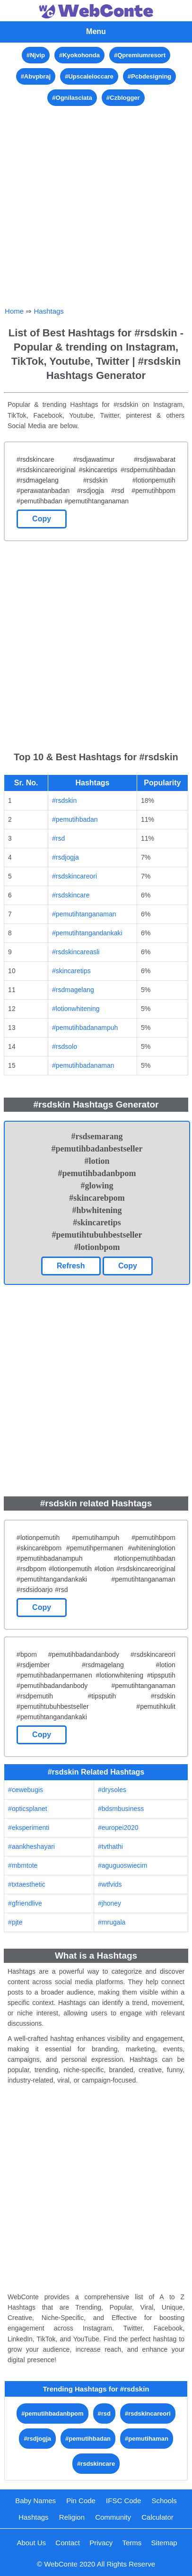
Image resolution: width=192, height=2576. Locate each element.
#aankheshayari (31, 1846)
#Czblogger (123, 97)
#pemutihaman (146, 2438)
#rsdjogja (65, 857)
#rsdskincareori (74, 876)
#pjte (15, 1922)
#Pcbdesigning (149, 76)
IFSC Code (123, 2501)
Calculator (157, 2517)
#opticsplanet (27, 1808)
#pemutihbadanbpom (52, 2413)
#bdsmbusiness (121, 1808)
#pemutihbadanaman (83, 1065)
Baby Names (35, 2501)
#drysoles (112, 1790)
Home (14, 311)
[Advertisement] (96, 204)
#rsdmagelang (73, 989)
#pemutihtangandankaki (87, 933)
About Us (31, 2543)
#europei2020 (118, 1827)
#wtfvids (110, 1884)
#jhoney (109, 1903)
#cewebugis (25, 1790)
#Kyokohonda (79, 55)
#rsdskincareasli (75, 952)
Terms (132, 2543)
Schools (163, 2501)
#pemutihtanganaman (84, 914)
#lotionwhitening (75, 1008)
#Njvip (35, 55)
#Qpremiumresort (140, 55)
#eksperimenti (28, 1827)
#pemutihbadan (75, 819)
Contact (67, 2543)
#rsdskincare (70, 895)
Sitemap (164, 2543)
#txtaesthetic (26, 1884)
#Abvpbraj (36, 76)
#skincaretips (71, 971)
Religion (72, 2517)
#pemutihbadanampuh (85, 1027)
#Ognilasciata (72, 97)
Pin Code (81, 2501)
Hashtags (48, 311)
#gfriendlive (25, 1903)
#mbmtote (22, 1865)
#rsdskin (64, 800)
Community (113, 2517)
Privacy (101, 2543)
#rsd (58, 838)
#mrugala (111, 1922)
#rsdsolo (64, 1046)
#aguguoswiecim (122, 1865)
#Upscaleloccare (89, 76)
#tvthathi (110, 1846)
